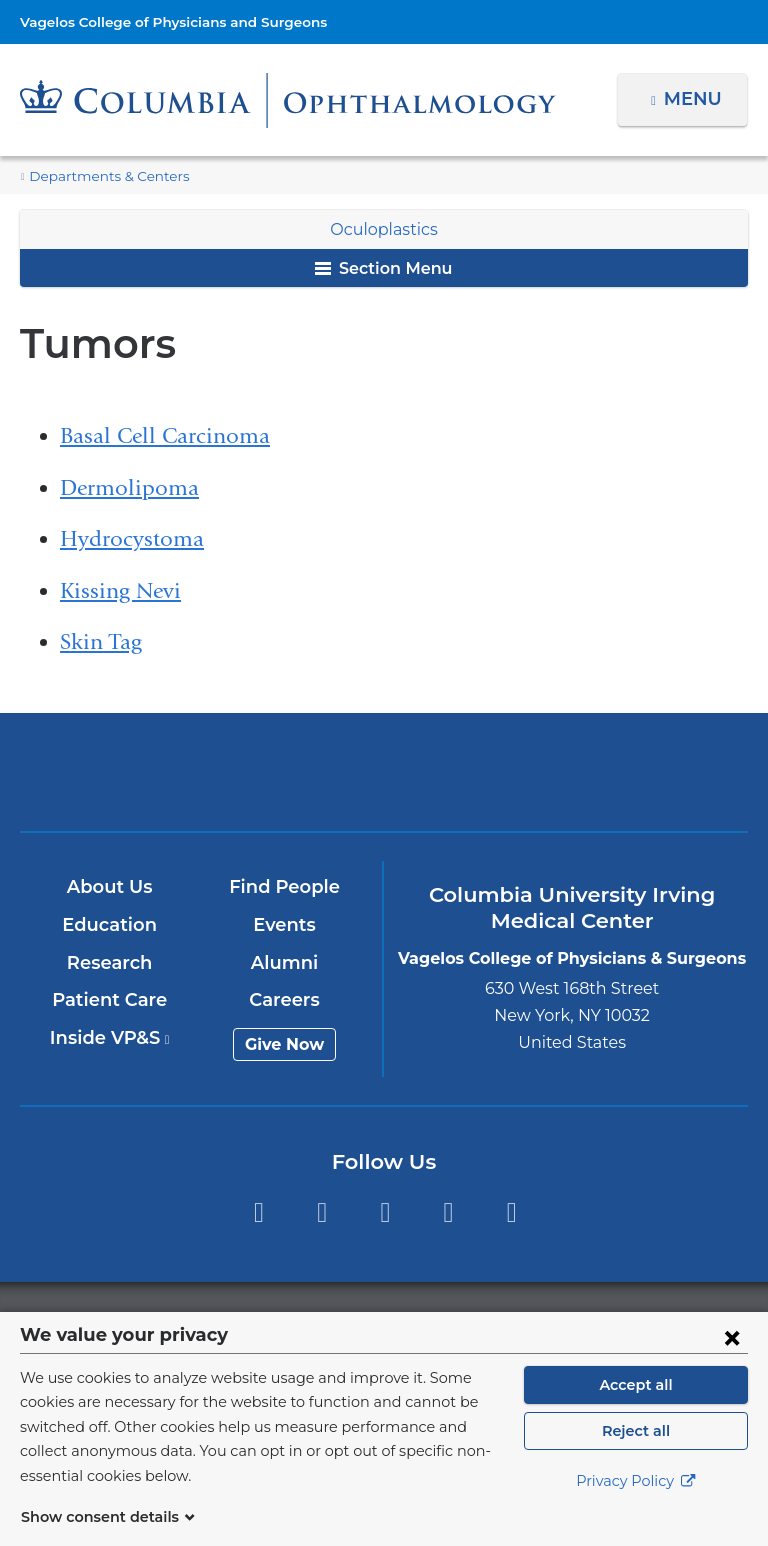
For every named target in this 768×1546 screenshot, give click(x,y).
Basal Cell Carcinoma (165, 436)
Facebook (258, 1212)
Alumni (285, 963)
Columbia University (424, 1322)
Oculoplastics (383, 229)
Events (285, 925)
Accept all (636, 1409)
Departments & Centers (100, 176)
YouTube (385, 1212)
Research (110, 963)
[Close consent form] (732, 1361)
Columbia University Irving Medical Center (145, 771)
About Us (111, 887)
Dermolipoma (129, 488)
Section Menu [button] (383, 268)
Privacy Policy (636, 1506)
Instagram (511, 1212)
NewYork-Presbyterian (383, 780)
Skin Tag (101, 642)
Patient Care (110, 1000)
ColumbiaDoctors (621, 771)
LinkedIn (448, 1212)
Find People (286, 887)
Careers (285, 1000)
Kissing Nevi (120, 591)
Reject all (635, 1455)
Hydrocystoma (132, 539)
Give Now (285, 1044)
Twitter (321, 1212)
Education (110, 925)
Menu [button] (695, 99)
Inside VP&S (110, 1038)
